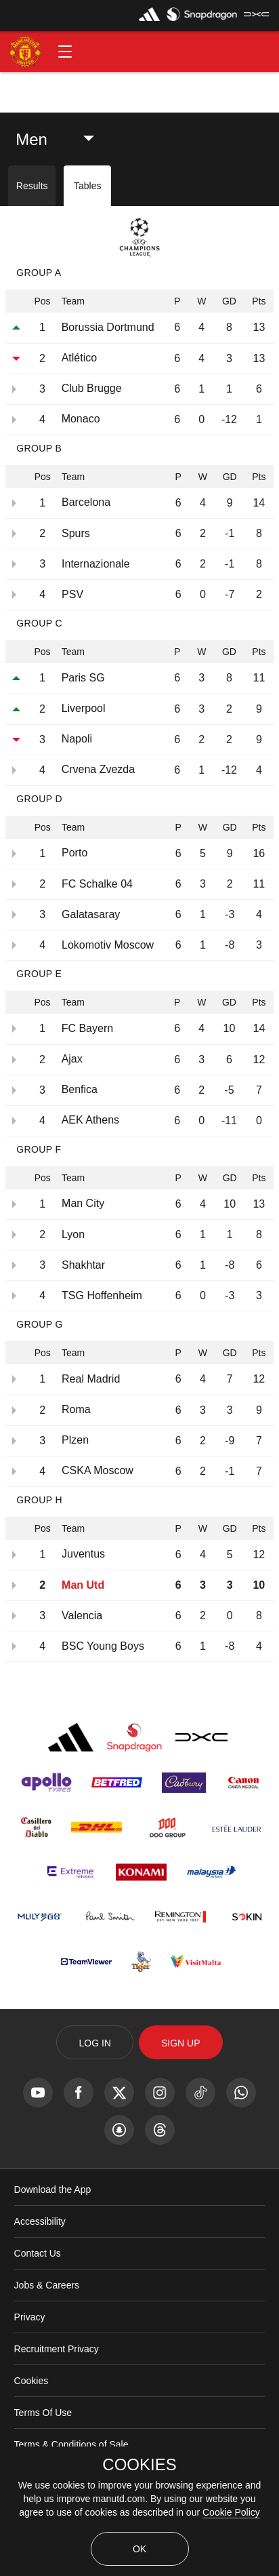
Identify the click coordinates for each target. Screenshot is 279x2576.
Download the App (52, 2189)
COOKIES (139, 2464)
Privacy (29, 2317)
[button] (65, 51)
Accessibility (40, 2221)
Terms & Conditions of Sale (71, 2444)
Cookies (31, 2380)
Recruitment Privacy (56, 2348)
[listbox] (62, 140)
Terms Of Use (43, 2412)
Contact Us (37, 2253)
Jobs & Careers (46, 2285)
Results (32, 185)
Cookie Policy (231, 2512)
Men (31, 139)
